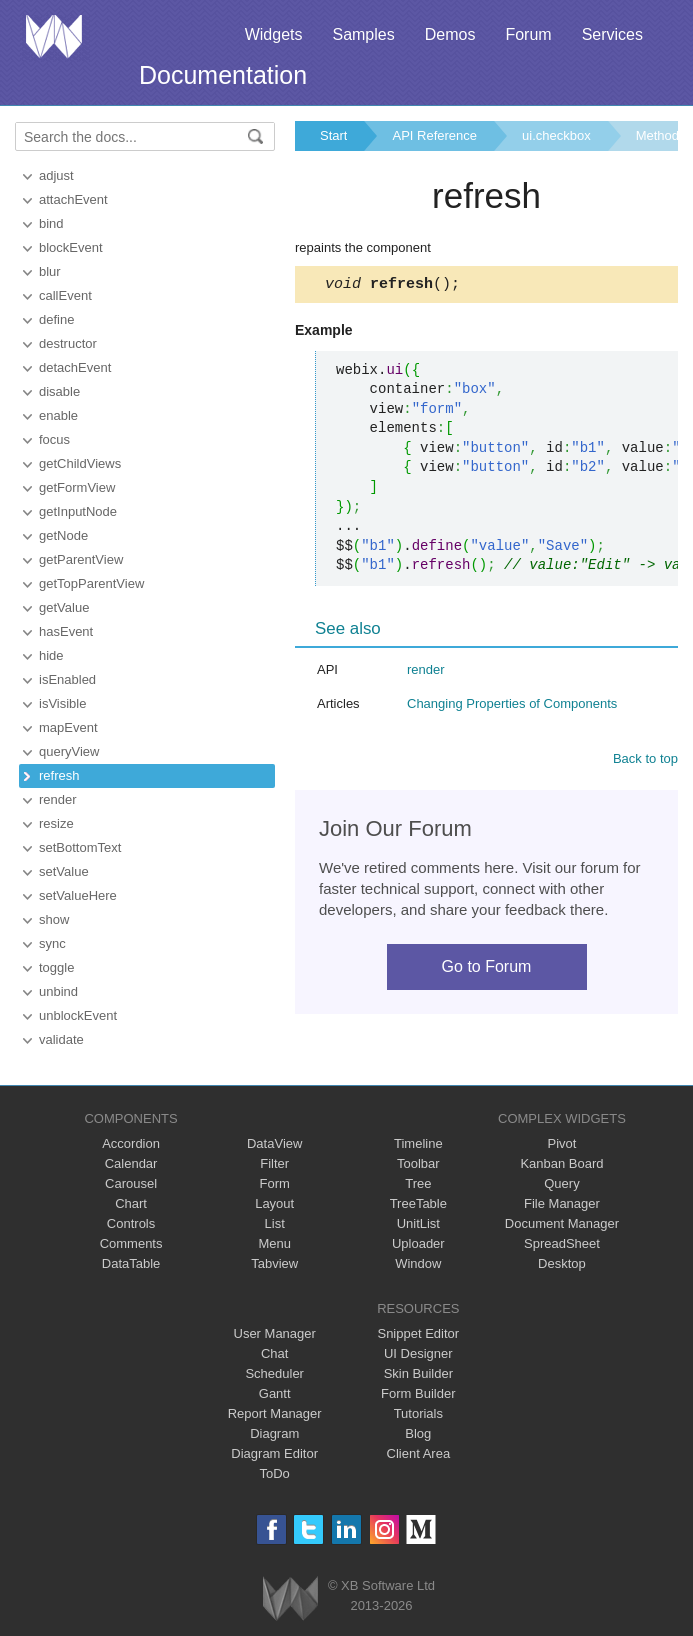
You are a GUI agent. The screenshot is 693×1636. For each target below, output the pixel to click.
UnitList (418, 1223)
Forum (528, 34)
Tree (418, 1183)
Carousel (131, 1183)
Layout (274, 1203)
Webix (290, 1598)
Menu (274, 1243)
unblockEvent (78, 1015)
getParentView (81, 559)
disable (59, 391)
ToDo (275, 1473)
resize (56, 823)
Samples (363, 34)
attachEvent (73, 199)
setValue (64, 871)
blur (50, 271)
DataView (274, 1143)
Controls (131, 1223)
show (54, 919)
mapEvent (68, 727)
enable (58, 415)
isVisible (62, 703)
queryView (69, 751)
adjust (56, 175)
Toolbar (418, 1163)
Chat (274, 1353)
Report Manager (275, 1413)
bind (51, 223)
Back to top (645, 761)
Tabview (274, 1263)
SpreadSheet (562, 1243)
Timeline (418, 1143)
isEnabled (67, 679)
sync (52, 943)
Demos (450, 34)
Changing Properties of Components (512, 706)
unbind (58, 991)
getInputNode (78, 511)
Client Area (419, 1453)
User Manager (275, 1333)
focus (54, 439)
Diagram (274, 1433)
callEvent (65, 295)
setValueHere (78, 895)
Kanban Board (561, 1163)
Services (612, 34)
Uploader (418, 1243)
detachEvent (75, 367)
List (275, 1223)
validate (61, 1039)
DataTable (131, 1263)
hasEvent (66, 631)
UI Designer (418, 1353)
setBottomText (80, 847)
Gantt (275, 1393)
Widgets (274, 34)
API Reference (434, 135)
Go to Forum (487, 969)
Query (561, 1183)
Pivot (561, 1143)
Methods (661, 135)
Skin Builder (418, 1373)
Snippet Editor (418, 1333)
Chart (131, 1203)
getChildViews (80, 463)
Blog (418, 1433)
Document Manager (562, 1223)
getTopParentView (91, 583)
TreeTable (418, 1203)
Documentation (223, 75)
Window (418, 1263)
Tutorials (418, 1413)
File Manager (562, 1203)
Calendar (131, 1163)
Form (275, 1183)
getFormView (77, 487)
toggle (56, 967)
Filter (274, 1163)
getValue (64, 607)
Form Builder (418, 1393)
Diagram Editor (274, 1453)
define (56, 319)
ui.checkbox (556, 135)
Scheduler (274, 1373)
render (58, 799)
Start (333, 135)
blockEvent (71, 247)
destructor (68, 343)
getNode (63, 535)
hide (51, 655)
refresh (59, 775)
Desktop (562, 1263)
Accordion (131, 1143)
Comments (131, 1243)
